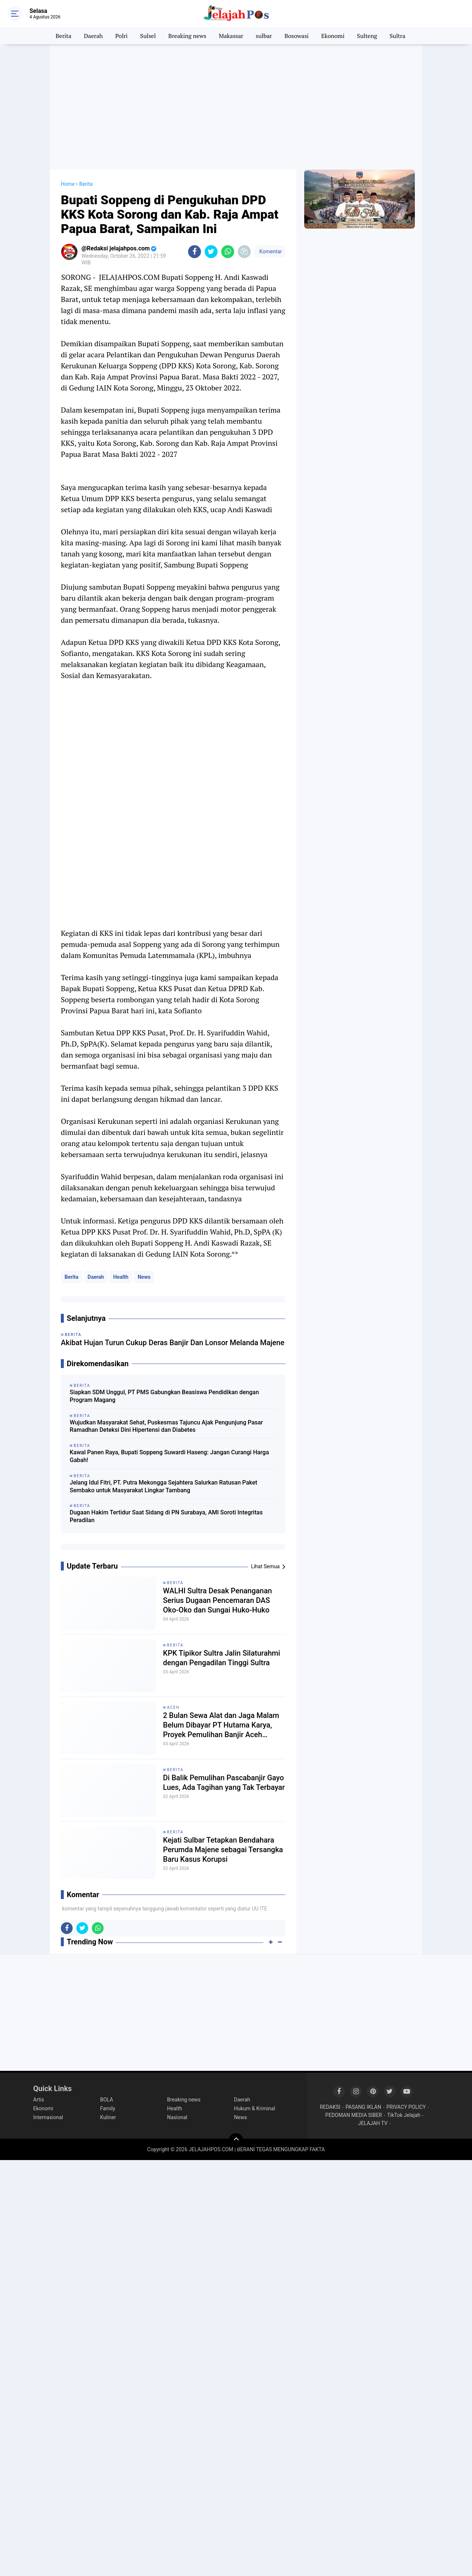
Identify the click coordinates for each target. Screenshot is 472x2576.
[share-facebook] (194, 251)
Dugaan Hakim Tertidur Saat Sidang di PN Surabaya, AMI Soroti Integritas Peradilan (166, 1516)
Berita (64, 36)
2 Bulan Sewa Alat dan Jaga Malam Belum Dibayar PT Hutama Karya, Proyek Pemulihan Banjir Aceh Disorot (221, 1725)
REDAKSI (330, 2107)
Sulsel (148, 36)
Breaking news (187, 36)
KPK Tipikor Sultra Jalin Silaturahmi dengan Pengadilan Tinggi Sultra (221, 1658)
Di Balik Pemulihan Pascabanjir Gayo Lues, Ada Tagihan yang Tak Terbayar (224, 1782)
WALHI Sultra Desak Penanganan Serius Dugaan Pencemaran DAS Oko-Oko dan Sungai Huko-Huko (217, 1600)
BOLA (106, 2100)
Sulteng (367, 36)
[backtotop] (236, 2140)
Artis (38, 2100)
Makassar (231, 36)
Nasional (177, 2117)
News (144, 1277)
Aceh (173, 1707)
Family (107, 2108)
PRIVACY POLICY (406, 2107)
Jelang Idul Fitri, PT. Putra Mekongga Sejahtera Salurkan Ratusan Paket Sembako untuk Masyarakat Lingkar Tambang (163, 1486)
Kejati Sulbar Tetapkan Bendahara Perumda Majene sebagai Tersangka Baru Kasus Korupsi (223, 1850)
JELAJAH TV (373, 2123)
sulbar (264, 36)
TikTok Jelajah (403, 2115)
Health (120, 1277)
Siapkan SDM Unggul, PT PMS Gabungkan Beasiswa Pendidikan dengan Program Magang (164, 1396)
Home (68, 184)
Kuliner (108, 2117)
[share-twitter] (211, 251)
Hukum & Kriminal (254, 2108)
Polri (121, 36)
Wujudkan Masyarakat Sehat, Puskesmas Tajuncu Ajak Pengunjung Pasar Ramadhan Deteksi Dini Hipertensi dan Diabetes (166, 1426)
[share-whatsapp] (227, 251)
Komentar (270, 251)
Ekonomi (332, 36)
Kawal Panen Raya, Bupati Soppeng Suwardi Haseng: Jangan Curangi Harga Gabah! (169, 1456)
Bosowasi (296, 36)
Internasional (48, 2117)
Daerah (93, 36)
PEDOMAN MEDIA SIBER (353, 2115)
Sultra (397, 36)
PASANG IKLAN (363, 2107)
